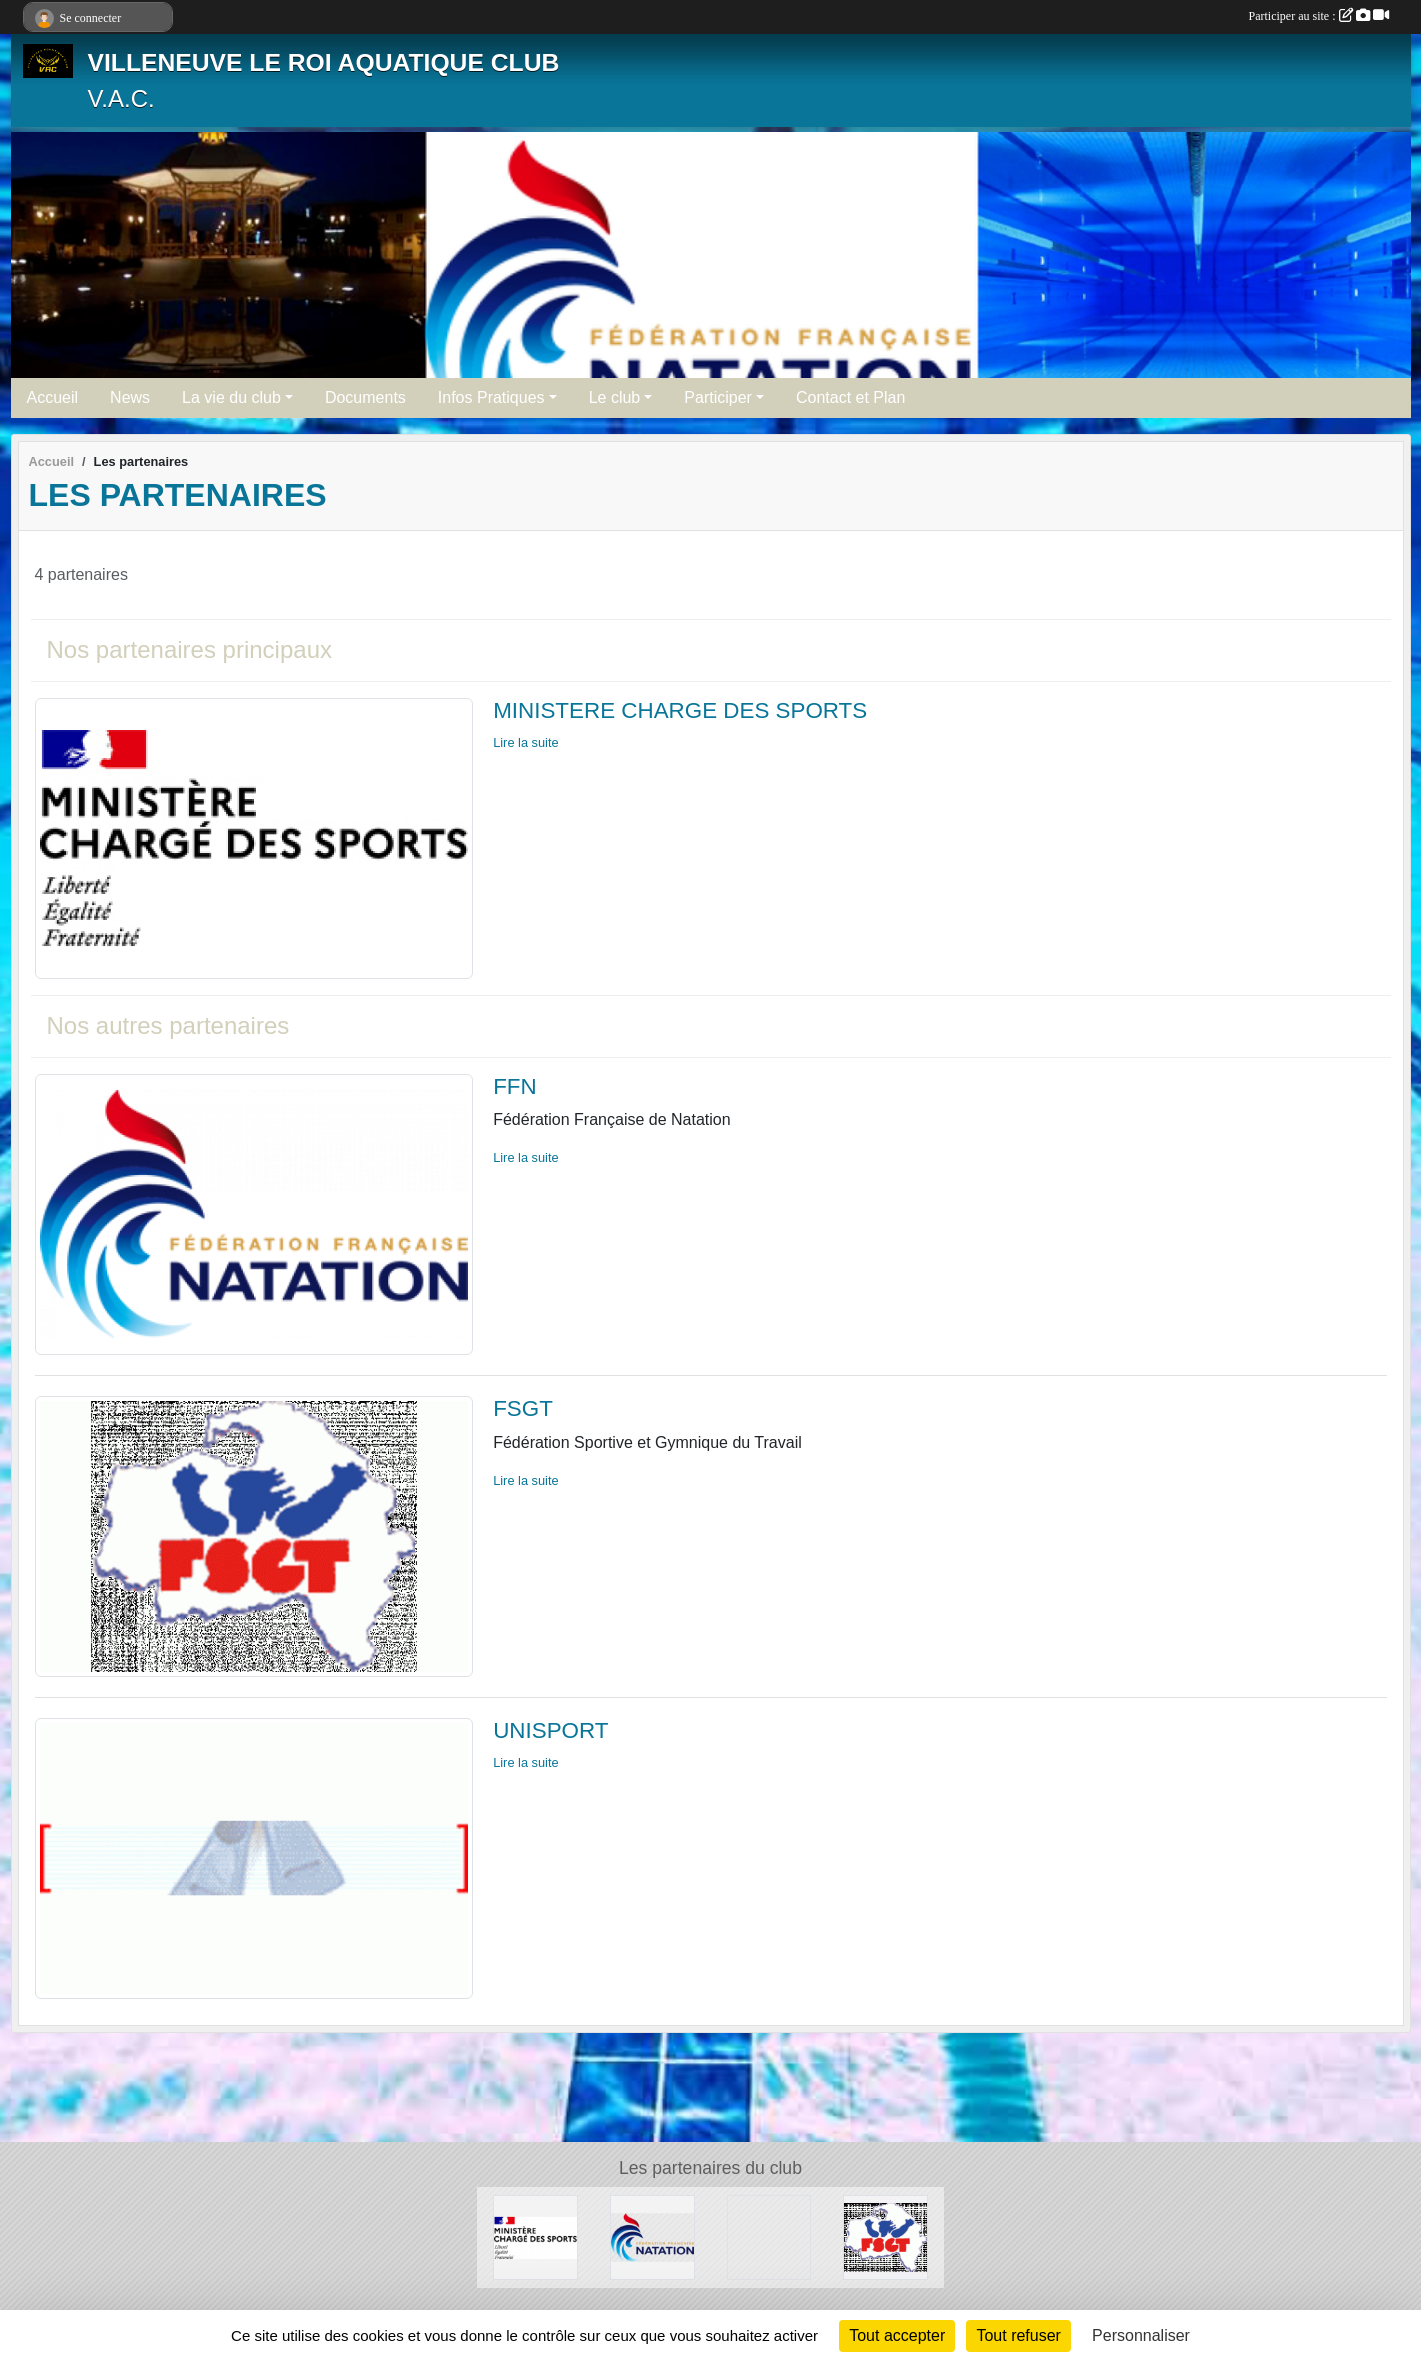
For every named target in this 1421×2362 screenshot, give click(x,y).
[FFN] (652, 2236)
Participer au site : (1319, 16)
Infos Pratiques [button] (491, 397)
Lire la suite (525, 742)
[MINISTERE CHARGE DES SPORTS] (535, 2236)
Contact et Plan (850, 397)
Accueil (53, 397)
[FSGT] (885, 2236)
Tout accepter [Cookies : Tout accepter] (897, 2335)
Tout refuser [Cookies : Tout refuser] (1018, 2335)
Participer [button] (718, 397)
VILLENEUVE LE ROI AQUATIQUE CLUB (324, 62)
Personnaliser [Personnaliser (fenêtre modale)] (1141, 2335)
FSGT (523, 1408)
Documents (365, 397)
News (130, 397)
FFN (515, 1086)
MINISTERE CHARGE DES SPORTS (680, 710)
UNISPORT (550, 1730)
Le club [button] (615, 397)
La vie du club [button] (231, 397)
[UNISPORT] (769, 2236)
